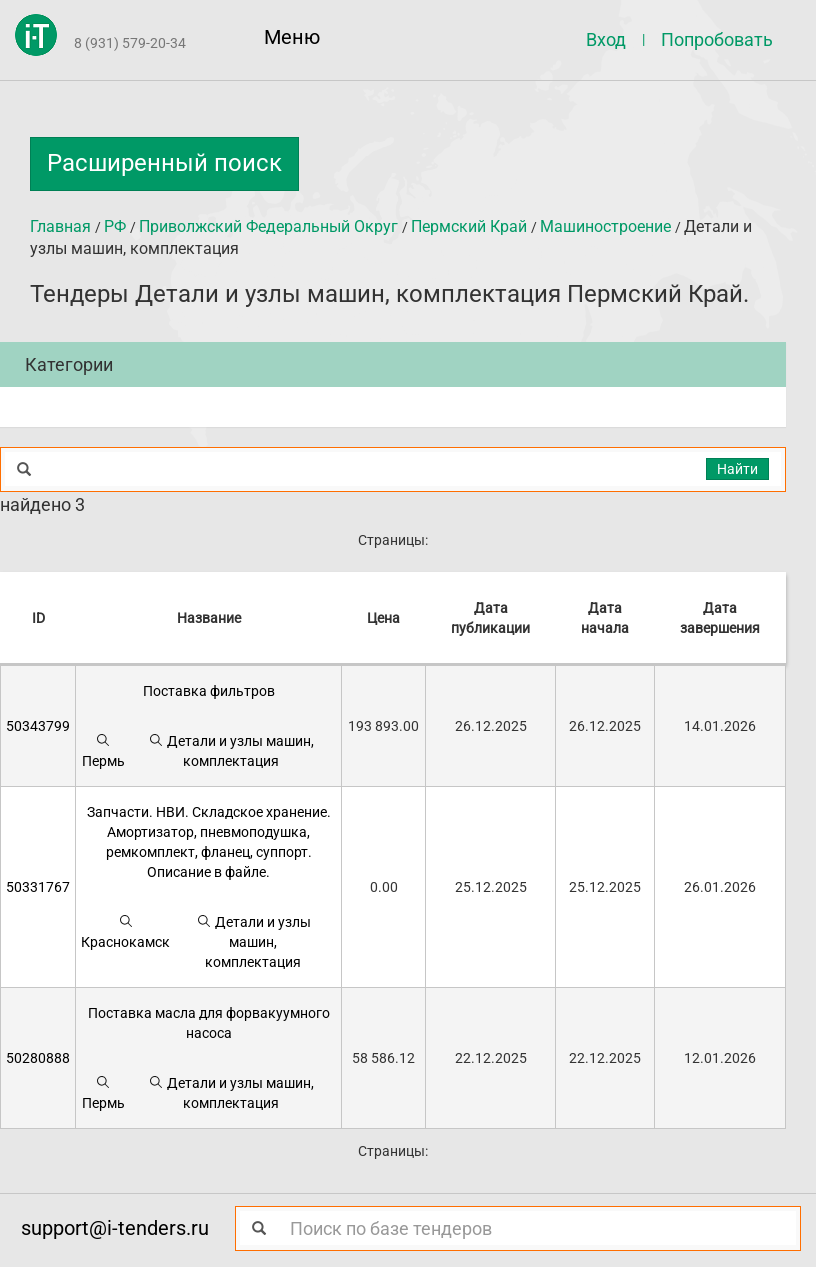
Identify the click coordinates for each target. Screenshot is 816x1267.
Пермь (103, 750)
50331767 (38, 887)
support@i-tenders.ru (115, 1228)
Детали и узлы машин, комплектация (231, 750)
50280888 (38, 1058)
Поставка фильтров (209, 691)
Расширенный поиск (164, 163)
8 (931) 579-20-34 (130, 43)
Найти (737, 469)
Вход (606, 39)
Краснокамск (125, 931)
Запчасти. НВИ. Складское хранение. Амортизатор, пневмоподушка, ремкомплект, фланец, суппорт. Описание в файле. (209, 842)
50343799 (38, 726)
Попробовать (717, 39)
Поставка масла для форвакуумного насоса (209, 1023)
